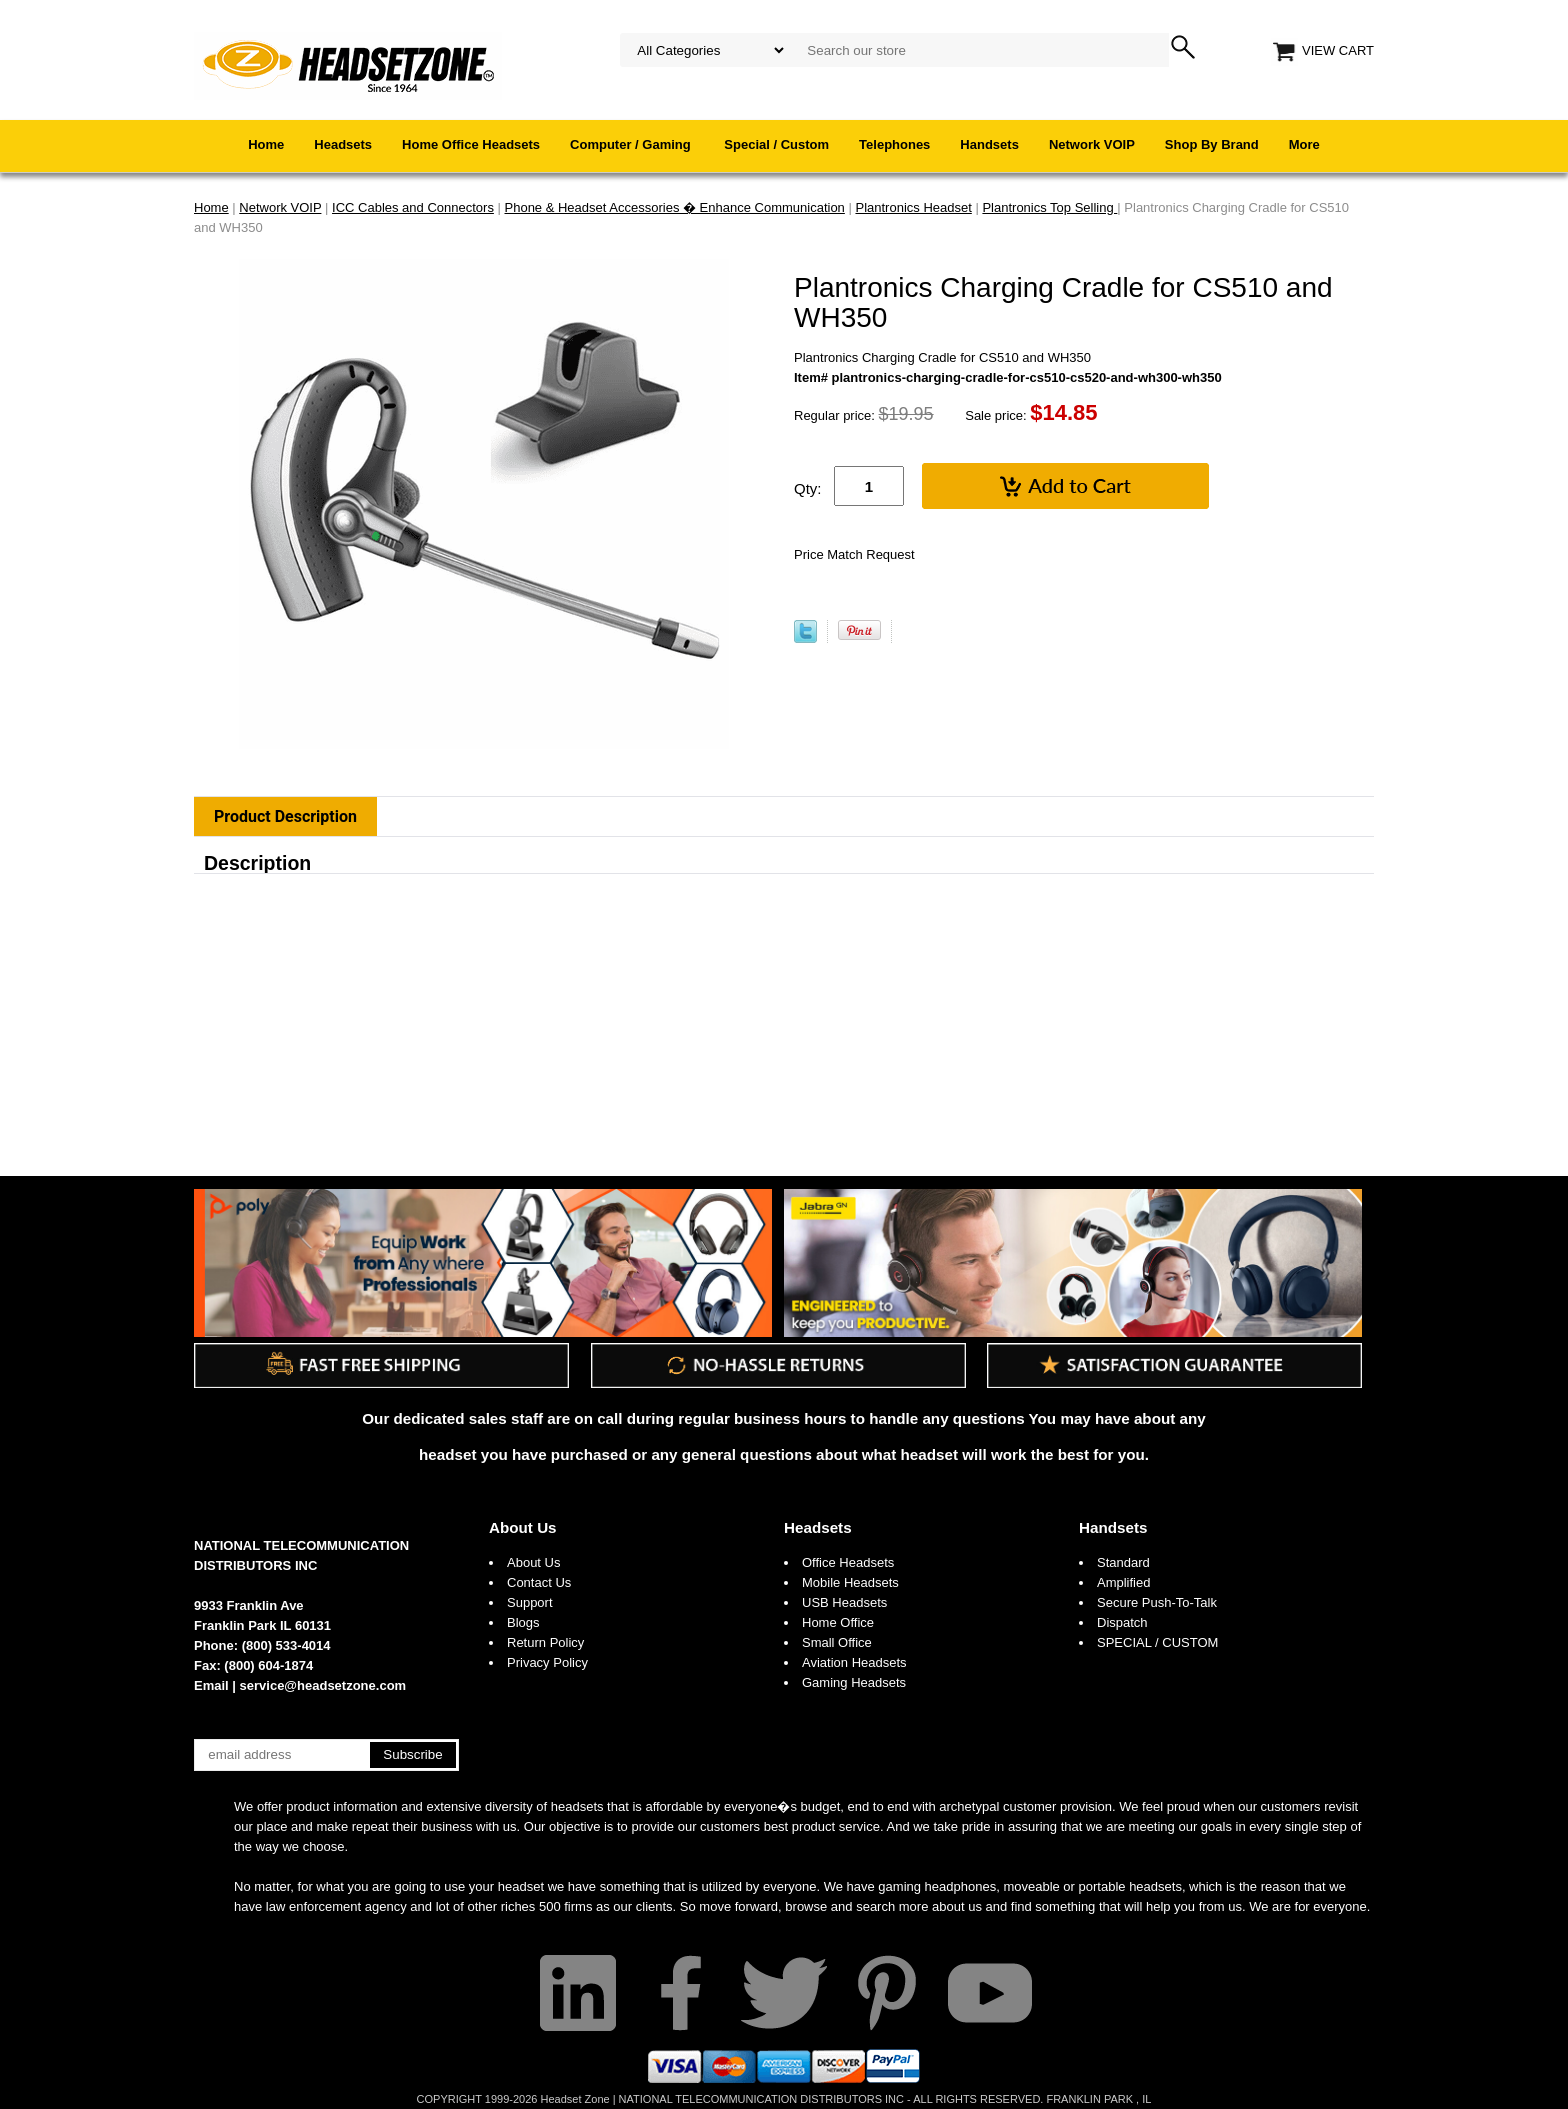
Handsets (989, 144)
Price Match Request (854, 554)
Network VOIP (1092, 144)
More (1304, 144)
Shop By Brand (1212, 144)
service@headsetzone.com (323, 1685)
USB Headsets (844, 1602)
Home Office (838, 1622)
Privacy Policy (547, 1662)
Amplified (1123, 1582)
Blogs (523, 1622)
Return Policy (545, 1642)
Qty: (808, 488)
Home (266, 144)
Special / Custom (776, 144)
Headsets (343, 144)
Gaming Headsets (854, 1682)
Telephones (894, 144)
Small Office (837, 1642)
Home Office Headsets (471, 144)
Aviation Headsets (854, 1662)
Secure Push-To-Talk (1157, 1602)
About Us (523, 1527)
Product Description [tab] (285, 816)
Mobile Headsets (850, 1582)
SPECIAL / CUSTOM (1157, 1642)
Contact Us (539, 1582)
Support (530, 1602)
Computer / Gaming (632, 144)
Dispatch (1122, 1622)
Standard (1123, 1562)
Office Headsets (848, 1562)
